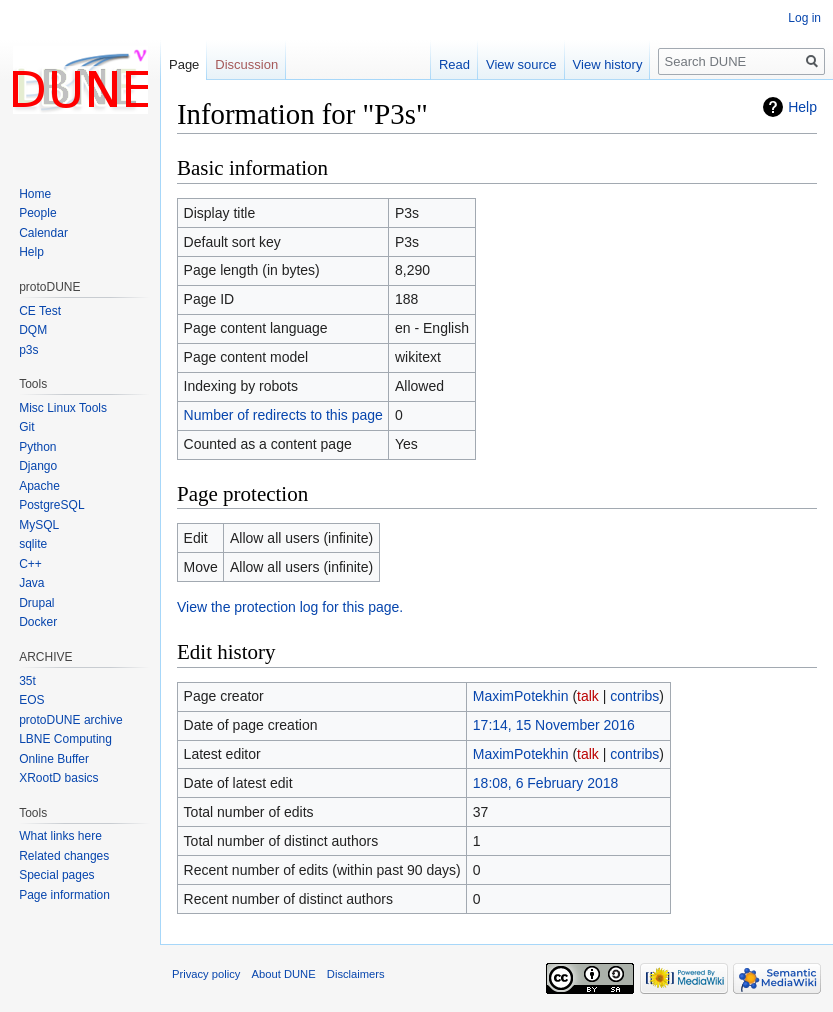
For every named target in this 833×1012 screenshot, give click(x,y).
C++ (30, 564)
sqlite (33, 544)
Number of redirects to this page (283, 415)
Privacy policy (206, 974)
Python (37, 447)
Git (26, 427)
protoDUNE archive (70, 720)
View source (521, 64)
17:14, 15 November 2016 (554, 725)
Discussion (246, 64)
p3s (28, 350)
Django (38, 466)
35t (27, 681)
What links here (60, 836)
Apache (39, 486)
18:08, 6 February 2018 (546, 783)
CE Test (40, 311)
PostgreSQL (51, 505)
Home (35, 194)
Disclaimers (356, 974)
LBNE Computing (65, 739)
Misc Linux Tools (63, 408)
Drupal (36, 603)
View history (608, 64)
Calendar (43, 233)
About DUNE (284, 974)
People (37, 213)
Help (802, 107)
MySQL (39, 525)
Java (31, 583)
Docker (38, 622)
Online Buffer (54, 759)
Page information (64, 895)
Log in (804, 18)
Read (454, 64)
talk (588, 696)
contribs (634, 696)
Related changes (64, 856)
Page (184, 64)
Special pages (56, 875)
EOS (31, 700)
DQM (33, 330)
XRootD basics (58, 778)
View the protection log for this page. (290, 607)
